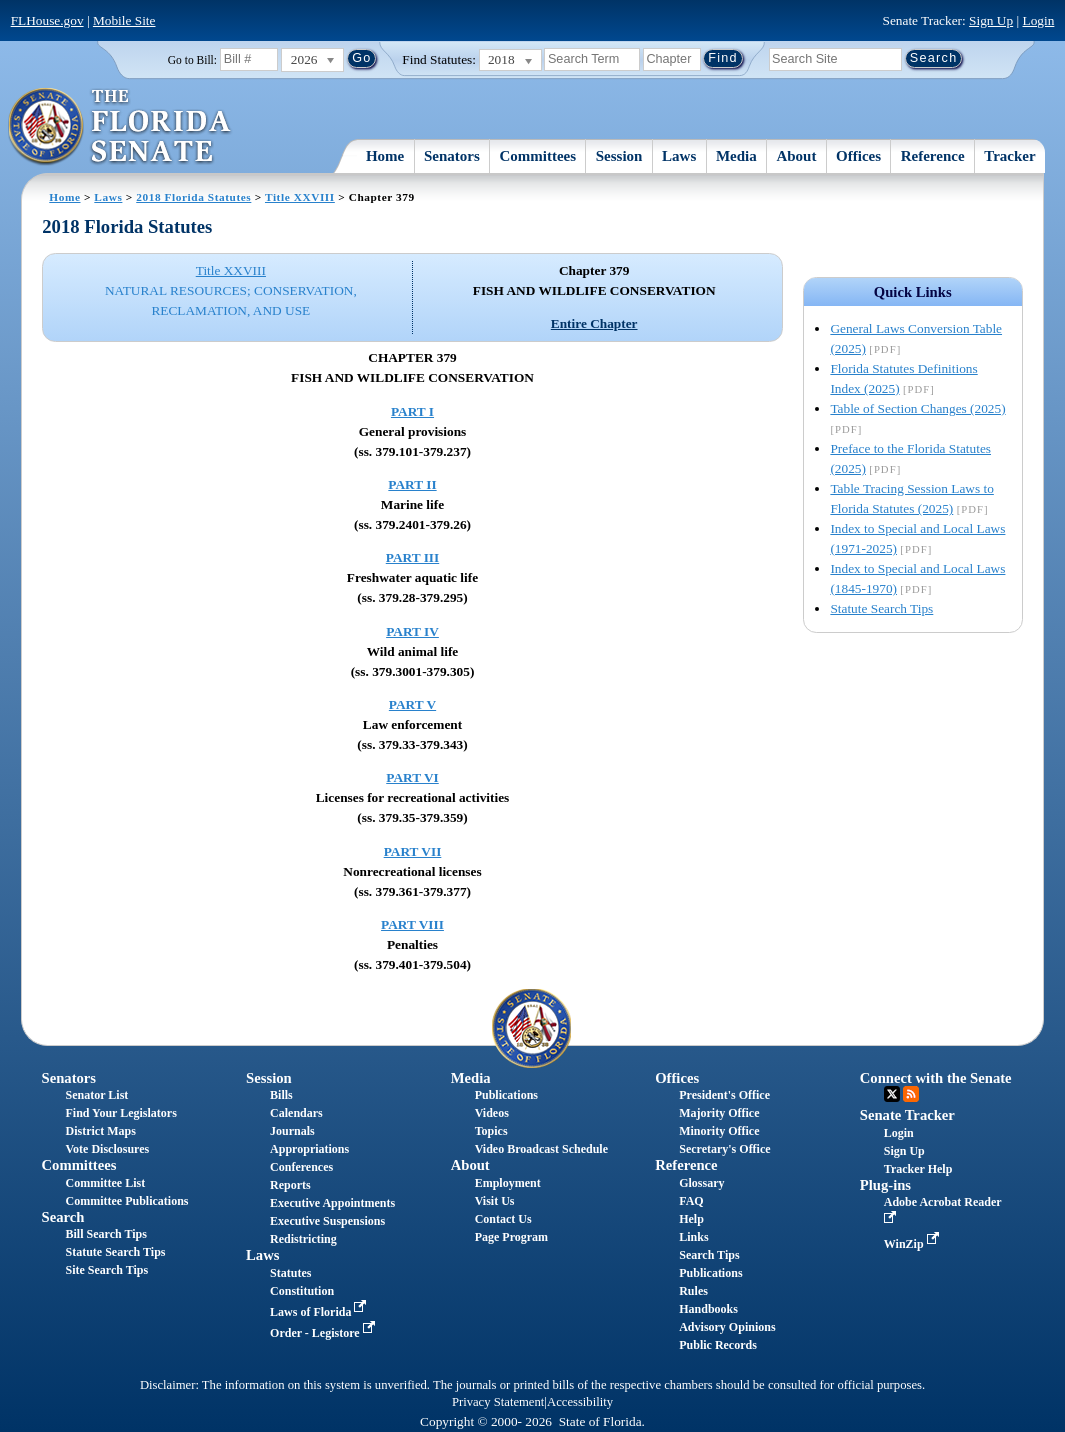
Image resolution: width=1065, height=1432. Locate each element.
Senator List (97, 1095)
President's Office (724, 1095)
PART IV (412, 631)
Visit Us (495, 1201)
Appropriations (309, 1149)
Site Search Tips (107, 1270)
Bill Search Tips (106, 1234)
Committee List (106, 1183)
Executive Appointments (332, 1203)
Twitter (892, 1094)
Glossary (701, 1183)
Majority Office (719, 1113)
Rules (693, 1291)
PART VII (413, 851)
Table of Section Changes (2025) (917, 408)
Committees (537, 156)
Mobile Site (124, 20)
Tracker (1009, 156)
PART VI (412, 777)
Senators (452, 156)
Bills (281, 1095)
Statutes (290, 1273)
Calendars (296, 1113)
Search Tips (709, 1255)
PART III (412, 557)
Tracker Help (918, 1169)
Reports (290, 1185)
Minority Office (719, 1131)
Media (736, 156)
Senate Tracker (907, 1115)
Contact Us (503, 1219)
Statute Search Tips (881, 608)
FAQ (691, 1201)
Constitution (302, 1291)
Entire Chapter (594, 323)
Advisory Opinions (727, 1327)
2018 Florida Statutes (193, 197)
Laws (679, 156)
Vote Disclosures (108, 1149)
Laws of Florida (320, 1312)
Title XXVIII (300, 197)
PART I (412, 411)
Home (385, 156)
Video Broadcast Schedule (541, 1149)
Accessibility (580, 1402)
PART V (412, 704)
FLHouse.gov (47, 20)
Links (693, 1237)
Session (619, 156)
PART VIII (412, 924)
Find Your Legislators (121, 1113)
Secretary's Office (724, 1149)
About (796, 156)
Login (1039, 20)
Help (691, 1219)
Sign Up (991, 20)
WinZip (913, 1244)
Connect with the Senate (936, 1078)
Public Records (718, 1345)
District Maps (101, 1131)
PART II (412, 484)
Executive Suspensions (327, 1221)
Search (63, 1217)
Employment (508, 1183)
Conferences (301, 1167)
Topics (491, 1131)
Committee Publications (127, 1201)
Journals (292, 1131)
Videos (492, 1113)
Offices (858, 156)
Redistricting (303, 1239)
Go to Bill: (192, 60)
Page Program (511, 1237)
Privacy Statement (498, 1402)
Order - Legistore (324, 1333)
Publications (506, 1095)
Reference (933, 156)
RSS (911, 1094)
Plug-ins (885, 1185)
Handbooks (708, 1309)
